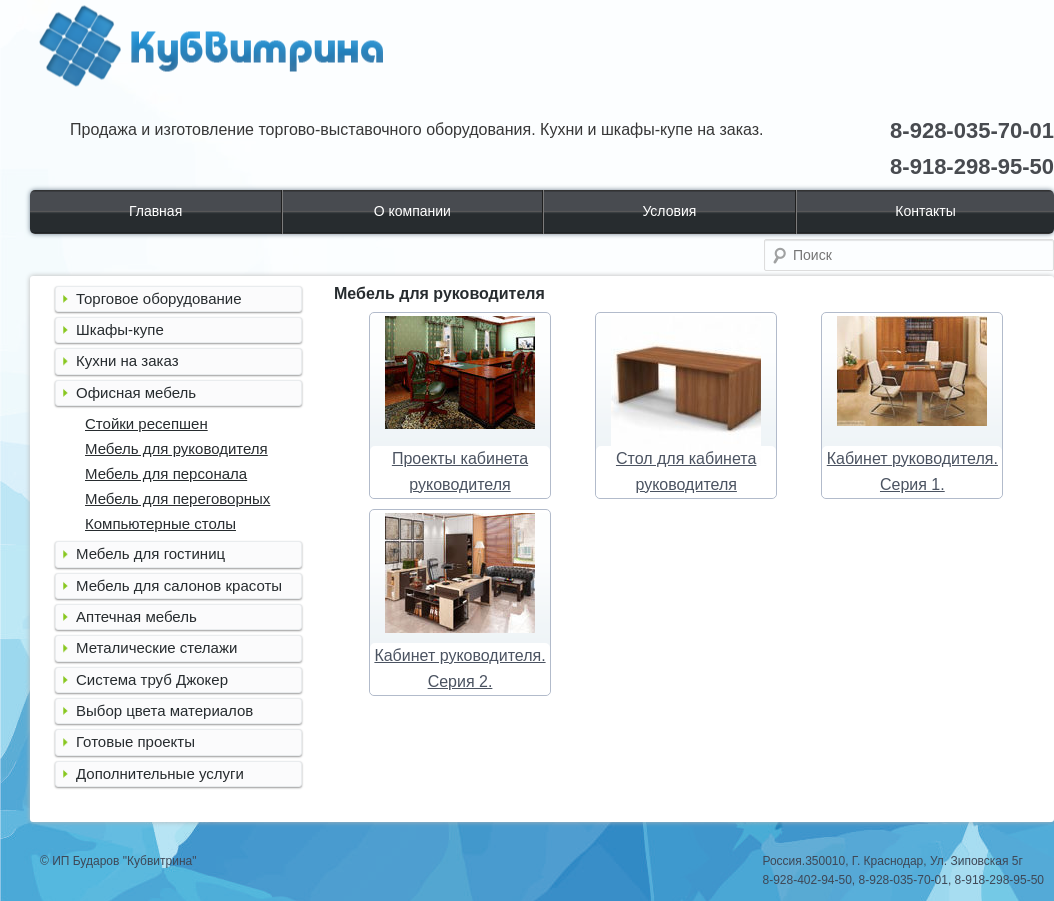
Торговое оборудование (159, 298)
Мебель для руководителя (176, 448)
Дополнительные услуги (160, 773)
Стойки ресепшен (146, 423)
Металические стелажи (156, 647)
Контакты (925, 211)
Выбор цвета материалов (164, 710)
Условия (669, 211)
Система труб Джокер (152, 679)
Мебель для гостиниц (150, 553)
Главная (155, 211)
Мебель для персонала (166, 473)
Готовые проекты (135, 741)
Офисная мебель (136, 392)
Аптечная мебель (136, 616)
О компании (412, 211)
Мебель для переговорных (177, 498)
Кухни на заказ (127, 360)
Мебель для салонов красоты (179, 585)
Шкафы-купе (120, 329)
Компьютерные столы (160, 523)
